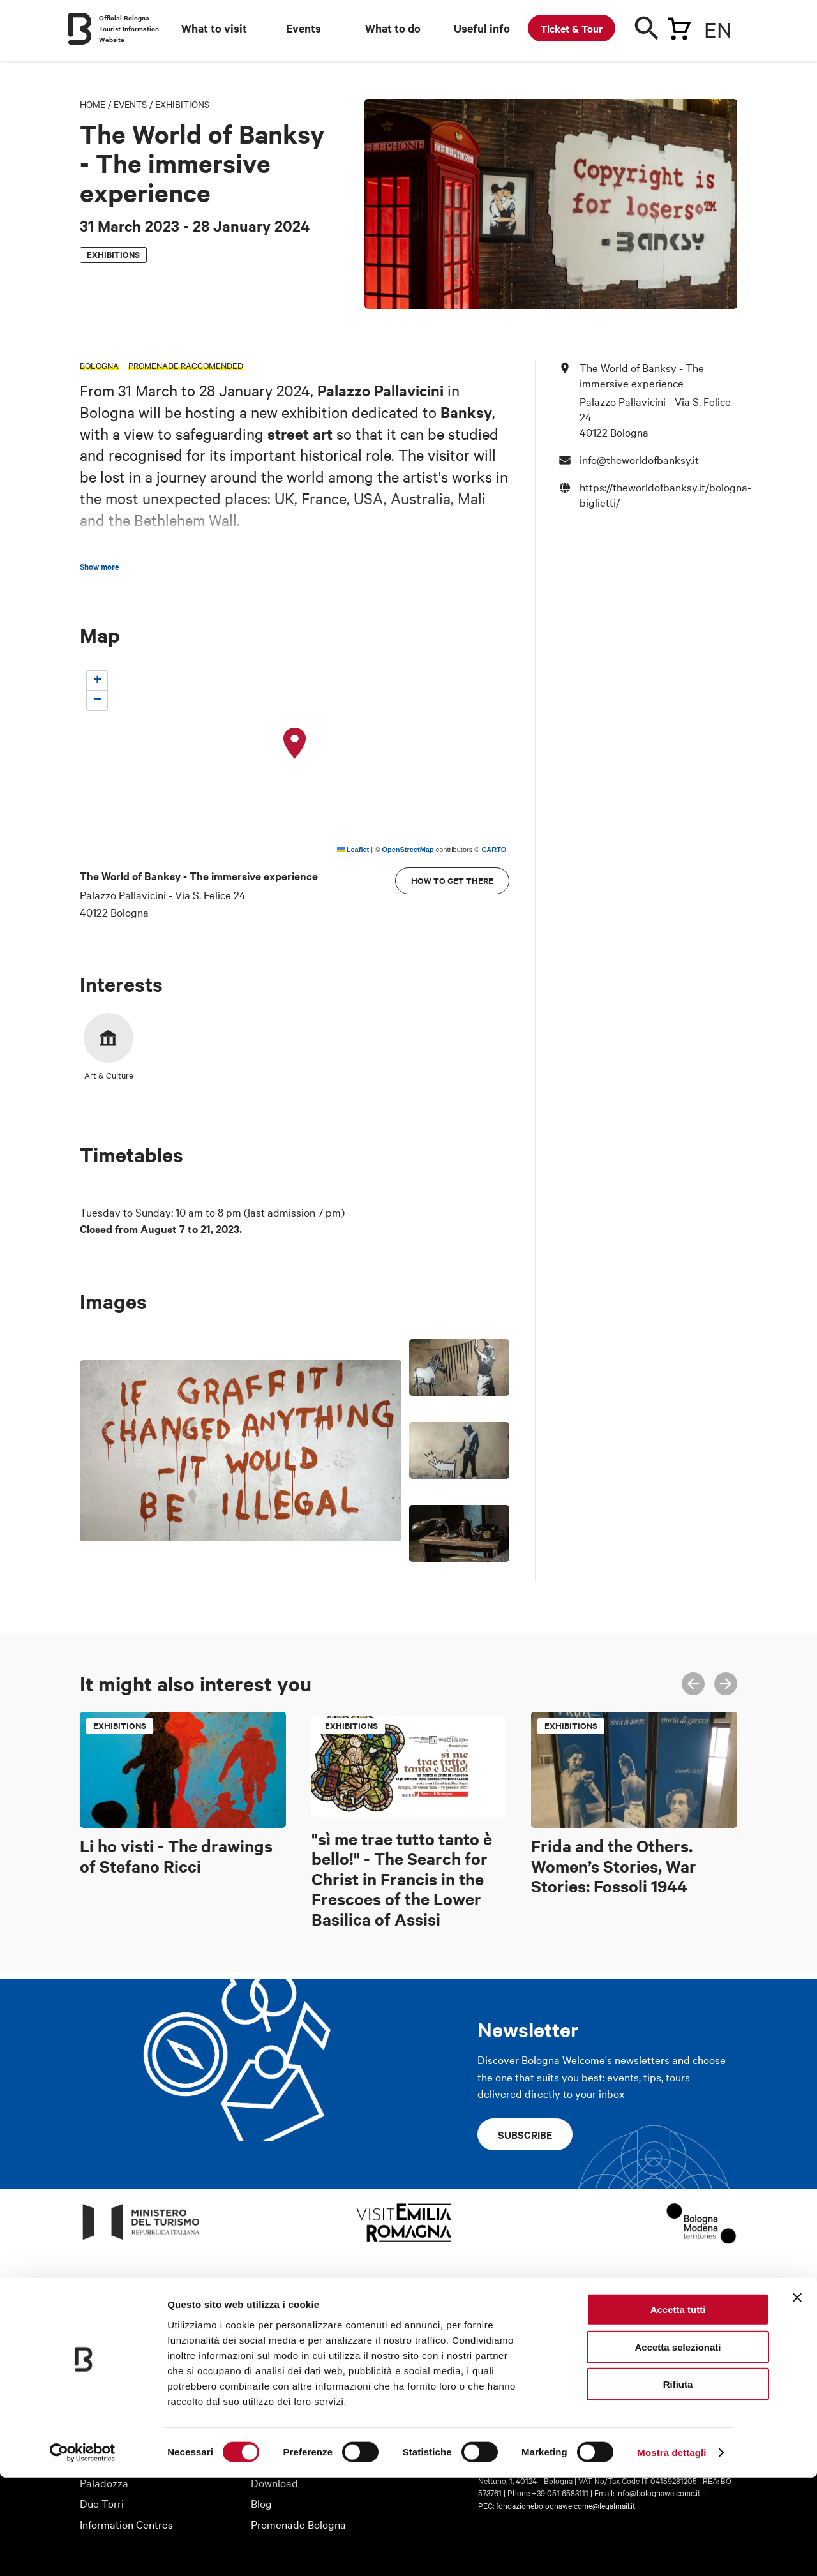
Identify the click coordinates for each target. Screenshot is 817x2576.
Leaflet (353, 849)
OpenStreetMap (407, 849)
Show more (99, 566)
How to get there (452, 880)
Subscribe (525, 2134)
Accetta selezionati (677, 2445)
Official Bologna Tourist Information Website (129, 28)
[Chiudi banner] (797, 2396)
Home (92, 104)
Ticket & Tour (572, 28)
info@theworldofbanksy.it (639, 459)
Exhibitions (182, 104)
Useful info (482, 28)
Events (303, 28)
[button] (294, 744)
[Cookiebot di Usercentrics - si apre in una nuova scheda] (83, 2551)
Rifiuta (678, 2482)
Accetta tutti (678, 2407)
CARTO (493, 849)
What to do (393, 28)
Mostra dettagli (671, 2550)
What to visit (214, 28)
